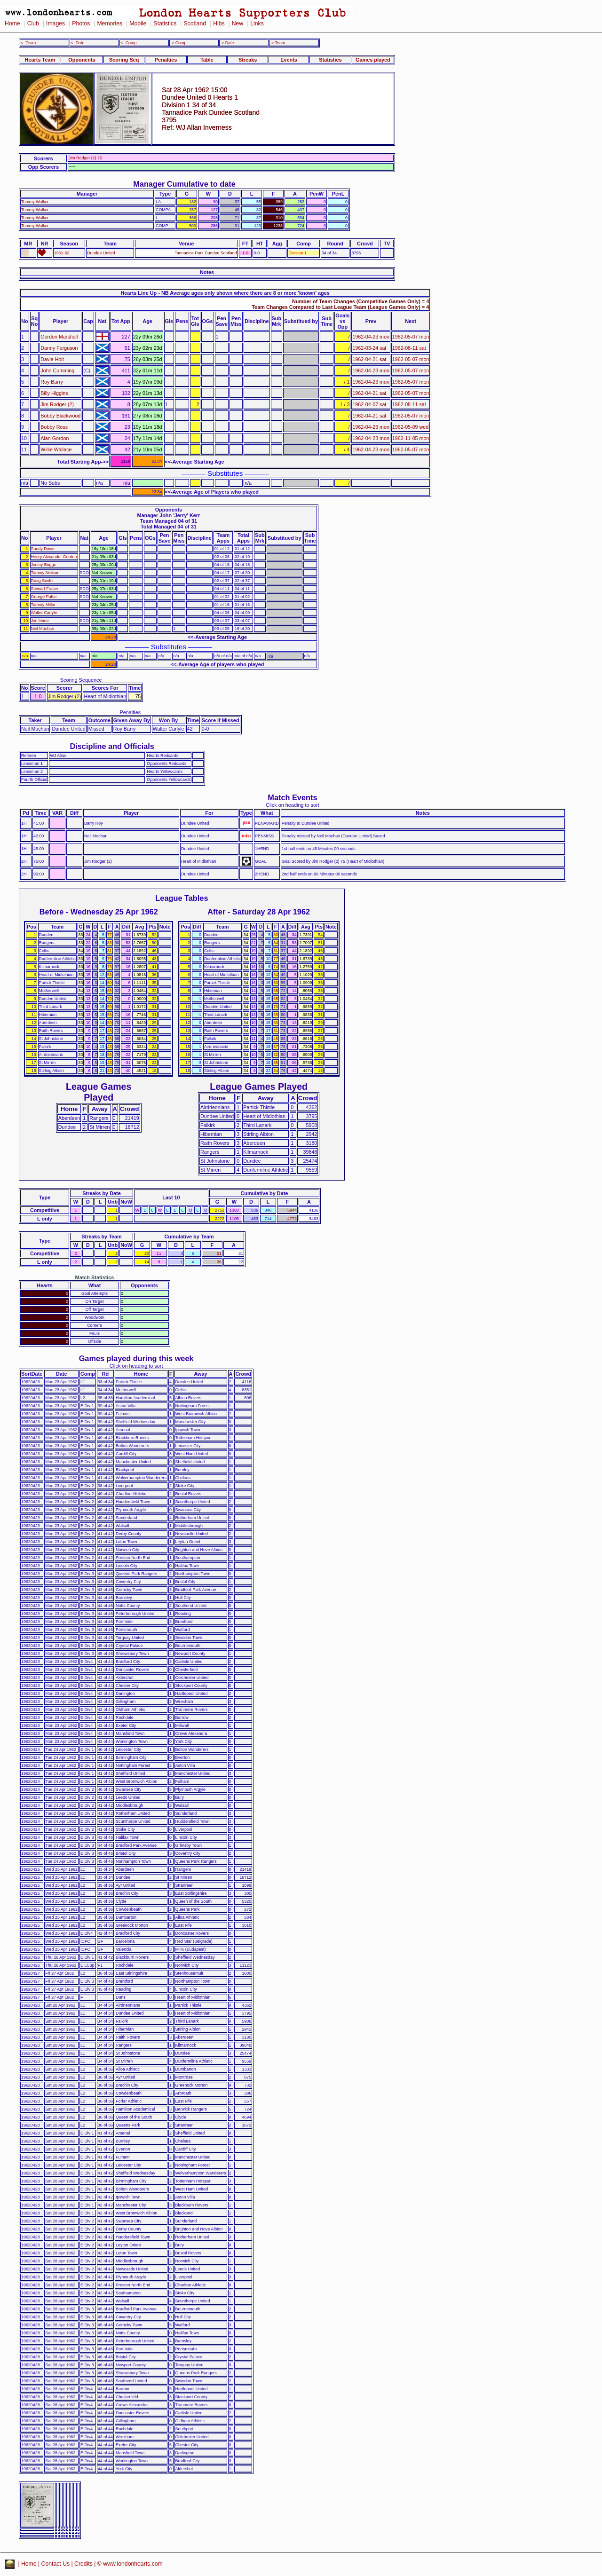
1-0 (245, 253)
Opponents (81, 60)
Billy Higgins (54, 393)
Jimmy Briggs (43, 564)
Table (207, 60)
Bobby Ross (54, 427)
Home (12, 23)
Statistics (164, 23)
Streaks (247, 60)
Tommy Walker (35, 201)
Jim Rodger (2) (57, 404)
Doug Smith (42, 580)
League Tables (181, 898)
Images (55, 23)
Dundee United (101, 253)
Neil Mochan (43, 628)
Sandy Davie (43, 548)
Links (257, 23)
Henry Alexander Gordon (54, 556)
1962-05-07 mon (410, 336)
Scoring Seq (124, 60)
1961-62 (62, 253)
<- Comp (128, 42)
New (237, 23)
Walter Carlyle (44, 612)
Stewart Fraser (44, 588)
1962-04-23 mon (370, 336)
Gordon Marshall (59, 336)
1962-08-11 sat (409, 348)
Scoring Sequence (81, 680)
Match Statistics (94, 1277)
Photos (81, 23)
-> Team (277, 42)
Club (33, 23)
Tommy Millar (43, 604)
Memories (109, 23)
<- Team (28, 42)
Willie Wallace (55, 449)
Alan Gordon (54, 438)
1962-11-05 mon (410, 438)
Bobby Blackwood (60, 415)
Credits (83, 2563)
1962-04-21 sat (369, 359)
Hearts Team (40, 60)
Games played (373, 60)
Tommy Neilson (45, 572)
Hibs (218, 23)
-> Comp (178, 42)
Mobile (137, 23)
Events (288, 60)
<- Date (77, 42)
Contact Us (55, 2563)
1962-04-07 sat (369, 404)
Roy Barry (51, 382)
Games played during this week (136, 1358)
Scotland (194, 23)
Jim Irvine (40, 620)
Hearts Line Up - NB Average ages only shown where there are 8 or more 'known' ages (224, 293)
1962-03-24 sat (369, 348)
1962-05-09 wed (410, 427)
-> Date (227, 42)
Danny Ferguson (59, 348)
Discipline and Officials (112, 746)
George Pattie (44, 596)
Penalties (166, 60)
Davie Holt (51, 359)
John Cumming (57, 370)
